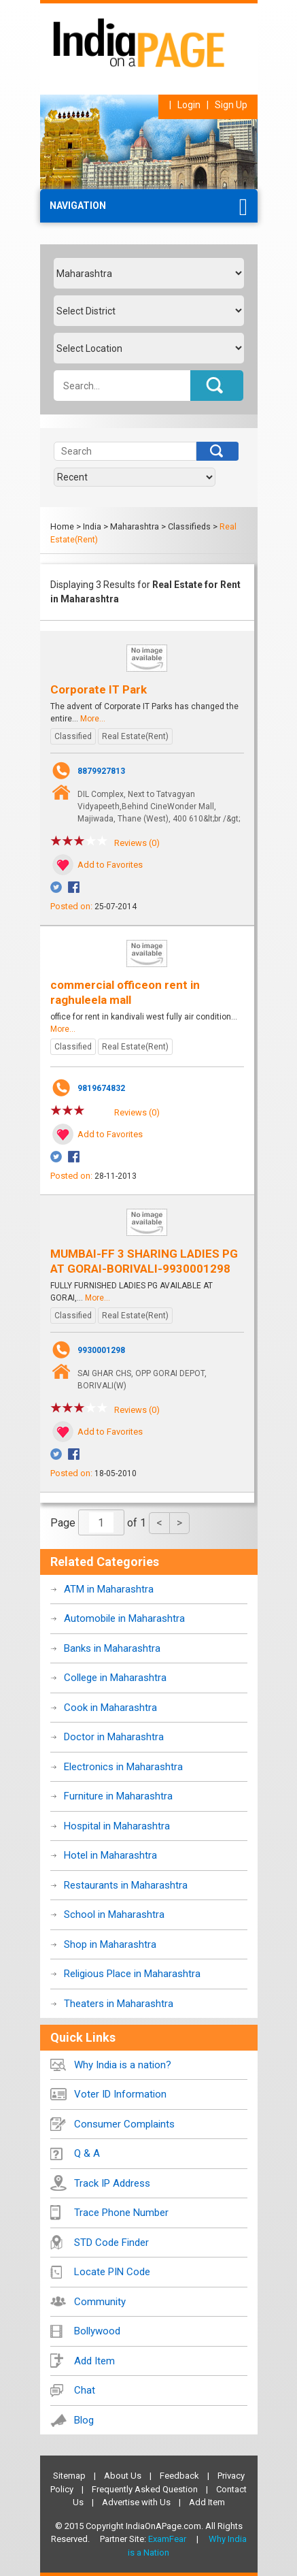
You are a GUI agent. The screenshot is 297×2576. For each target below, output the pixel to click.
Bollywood (97, 2331)
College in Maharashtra (115, 1678)
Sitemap (69, 2476)
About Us (122, 2476)
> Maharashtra (131, 526)
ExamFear (167, 2539)
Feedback (179, 2476)
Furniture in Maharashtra (118, 1796)
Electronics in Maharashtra (123, 1767)
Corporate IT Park (98, 689)
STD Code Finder (111, 2242)
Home (62, 526)
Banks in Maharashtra (112, 1648)
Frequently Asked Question (145, 2489)
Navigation (78, 205)
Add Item (94, 2361)
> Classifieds (186, 526)
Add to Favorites (110, 865)
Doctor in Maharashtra (114, 1737)
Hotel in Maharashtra (110, 1855)
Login (188, 104)
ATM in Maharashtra (109, 1589)
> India (88, 526)
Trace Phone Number (121, 2212)
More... (92, 718)
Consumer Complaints (124, 2124)
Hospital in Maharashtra (117, 1826)
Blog (84, 2420)
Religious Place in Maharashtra (132, 1974)
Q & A (87, 2153)
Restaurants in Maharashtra (126, 1885)
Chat (84, 2390)
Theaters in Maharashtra (118, 2004)
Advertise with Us (136, 2502)
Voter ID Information (120, 2094)
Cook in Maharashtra (110, 1707)
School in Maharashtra (114, 1914)
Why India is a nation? (122, 2065)
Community (100, 2302)
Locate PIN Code (112, 2272)
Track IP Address (112, 2183)
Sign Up (231, 104)
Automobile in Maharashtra (124, 1618)
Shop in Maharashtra (110, 1944)
